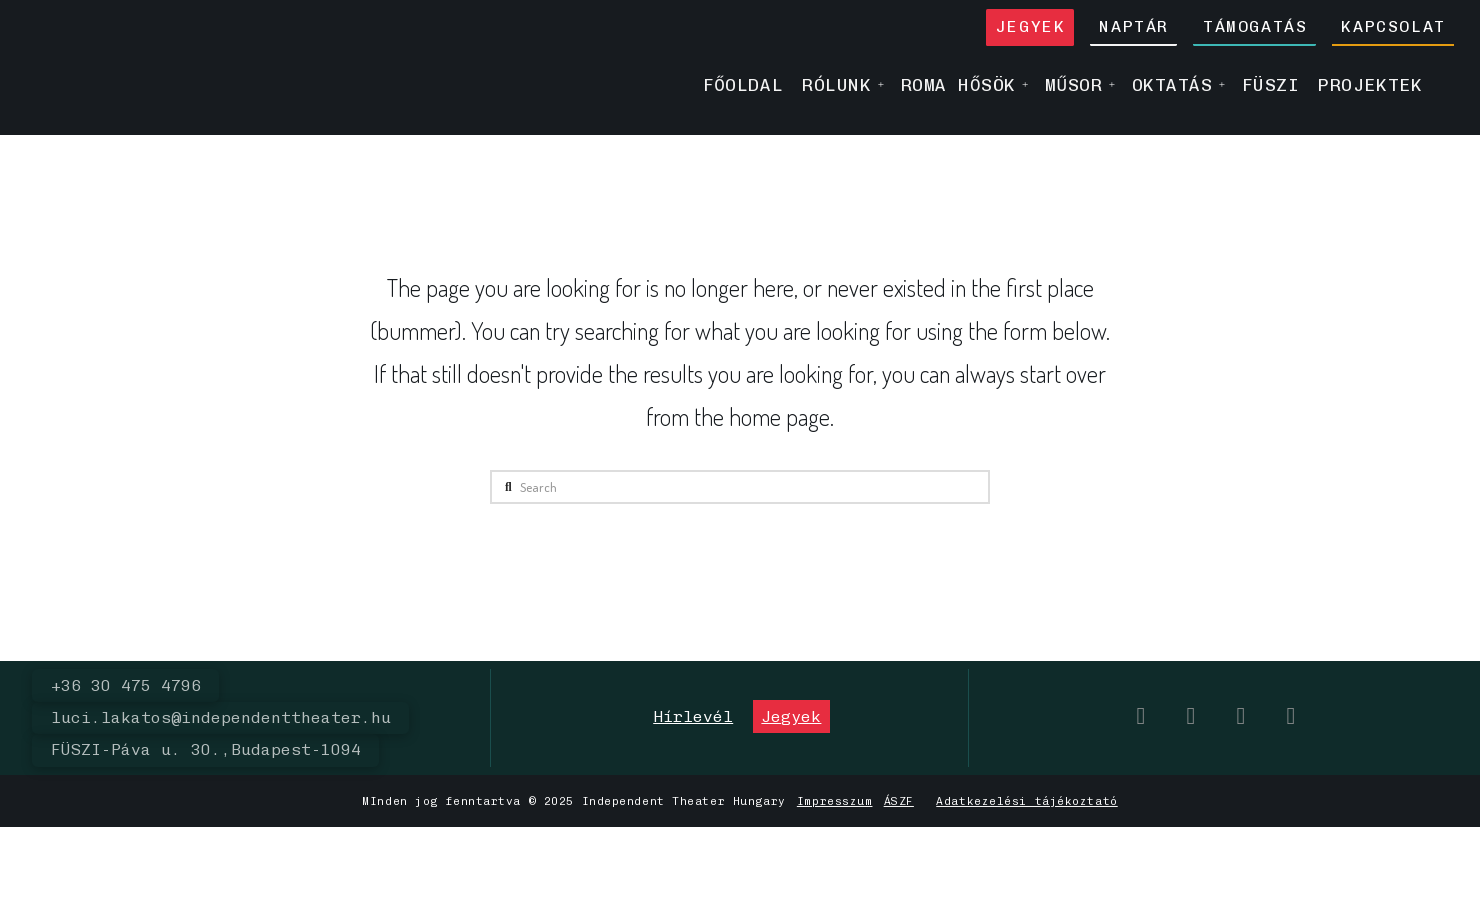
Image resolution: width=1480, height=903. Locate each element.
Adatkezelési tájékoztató (1026, 801)
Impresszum (835, 801)
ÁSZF (899, 801)
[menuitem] (1441, 84)
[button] (693, 716)
